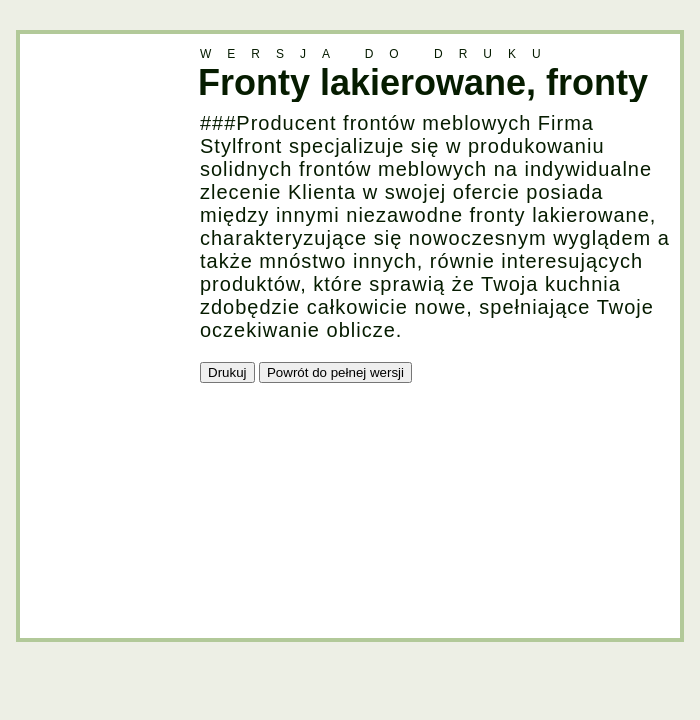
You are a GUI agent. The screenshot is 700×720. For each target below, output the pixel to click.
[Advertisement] (100, 334)
